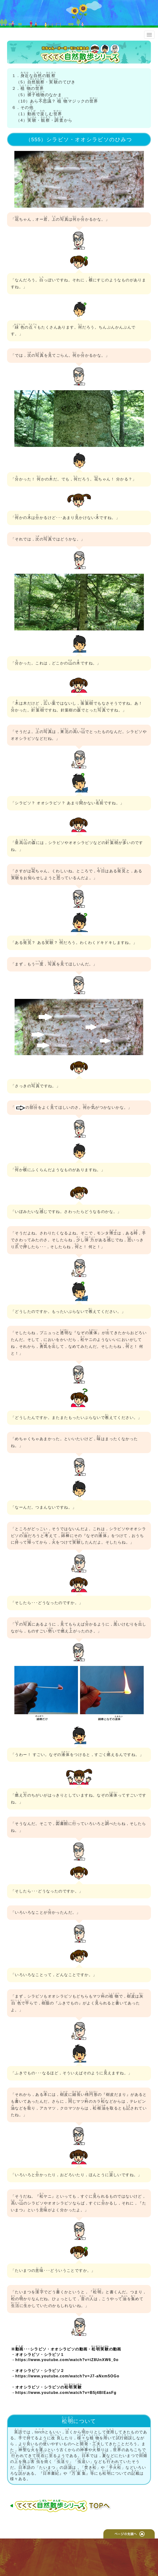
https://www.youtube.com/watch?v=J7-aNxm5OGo (67, 2376)
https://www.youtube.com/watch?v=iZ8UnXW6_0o (67, 2360)
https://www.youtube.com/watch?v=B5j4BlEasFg (66, 2393)
